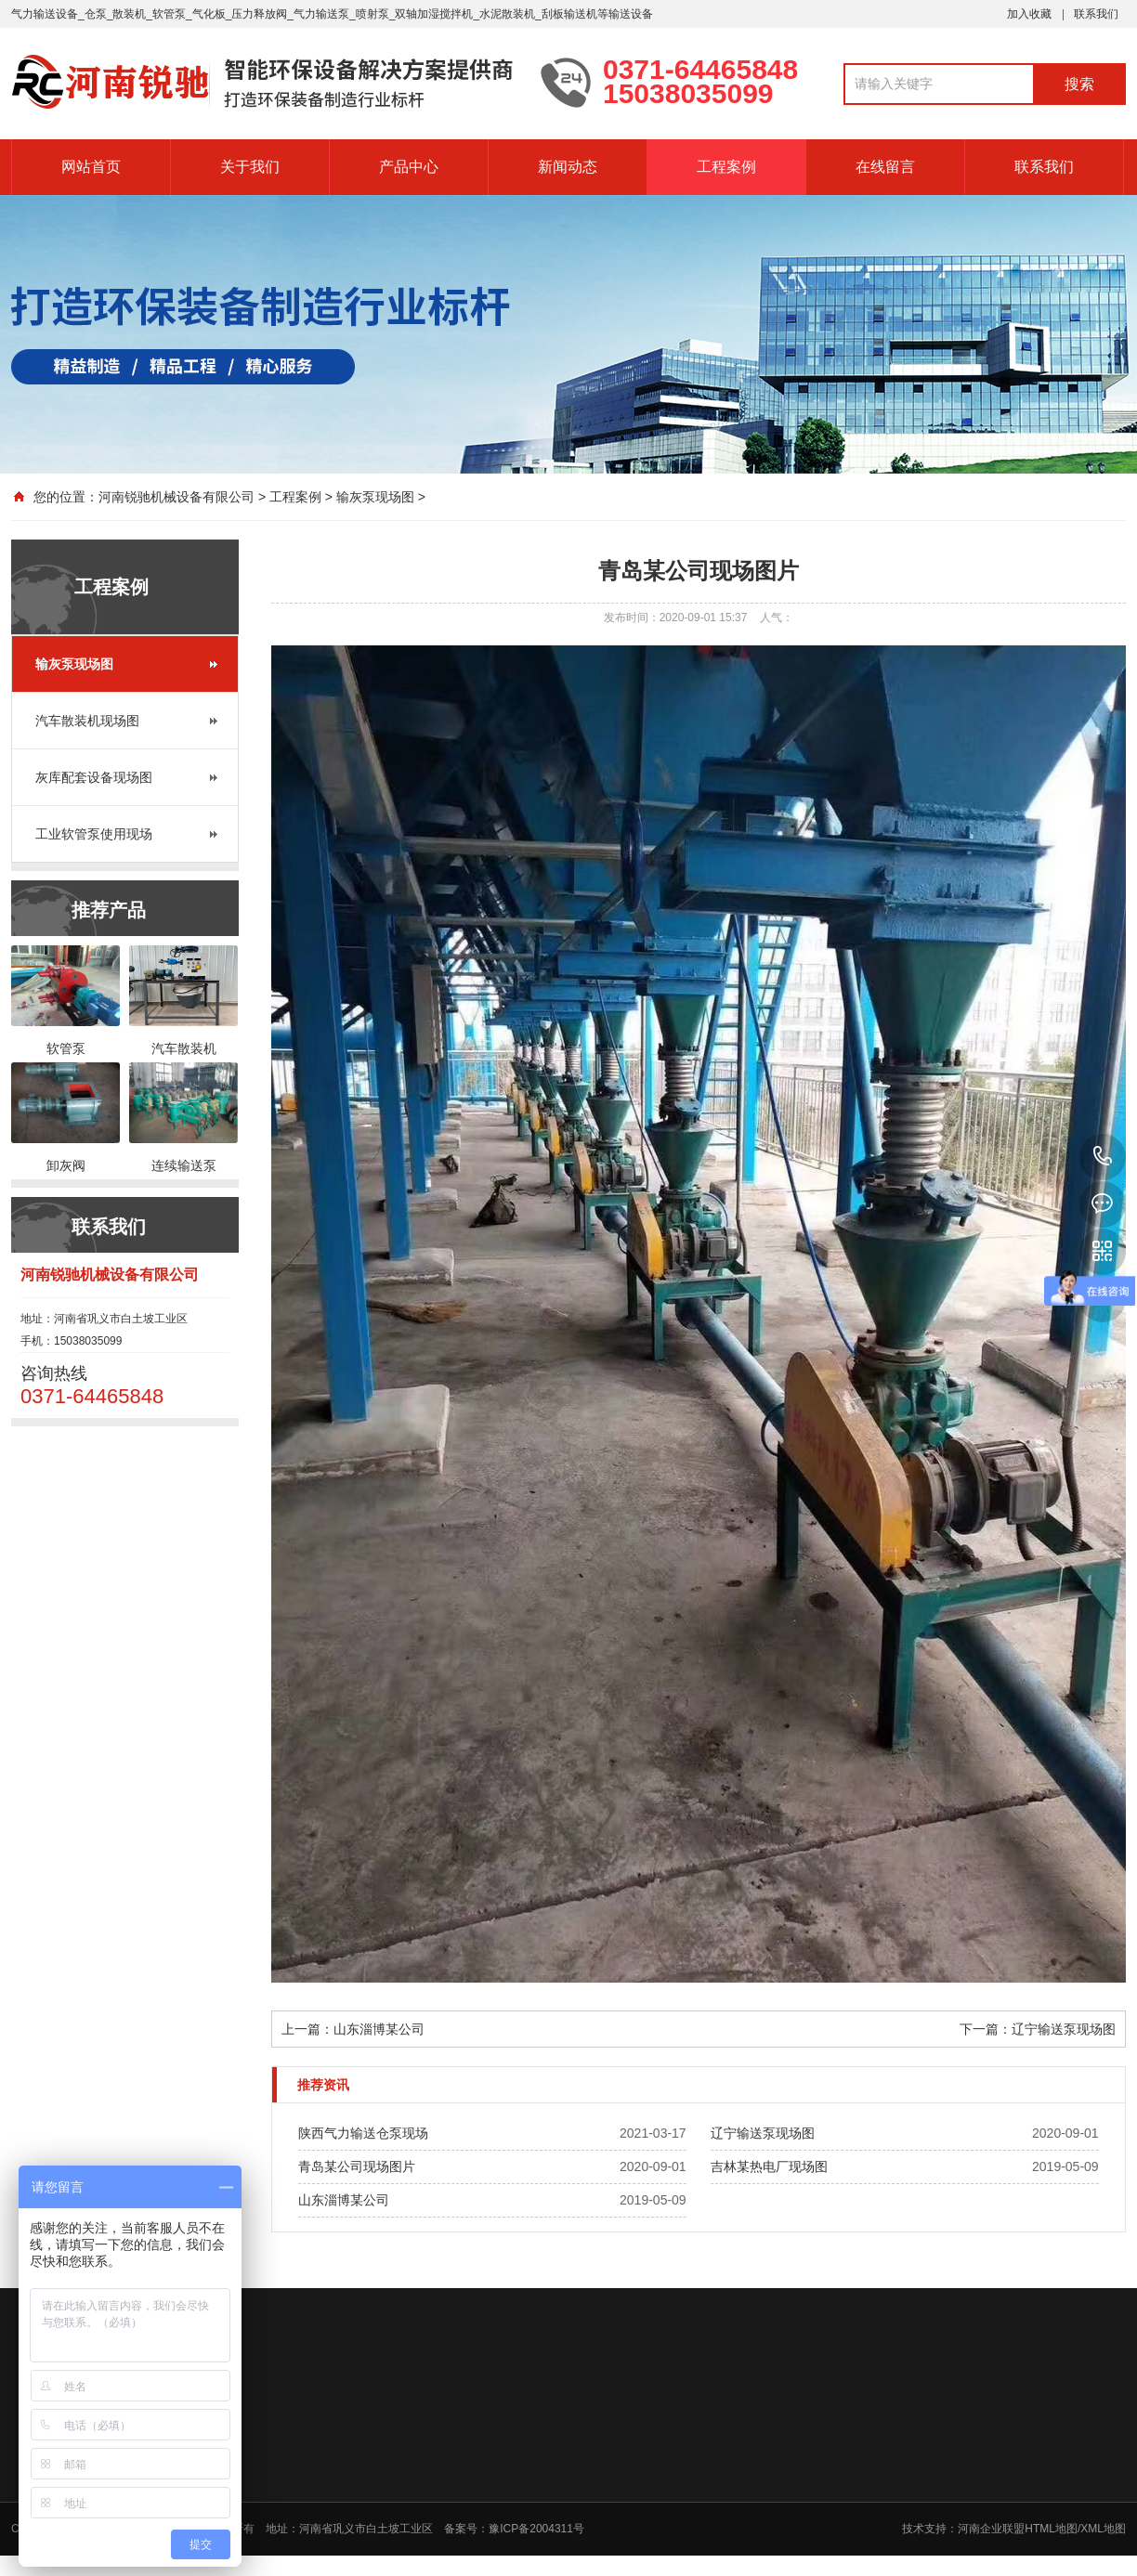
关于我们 (250, 167)
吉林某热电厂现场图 (769, 2166)
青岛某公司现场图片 (356, 2166)
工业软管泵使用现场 (93, 833)
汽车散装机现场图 (87, 720)
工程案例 (726, 167)
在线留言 (885, 167)
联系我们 (1096, 13)
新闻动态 (567, 167)
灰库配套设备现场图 (93, 777)
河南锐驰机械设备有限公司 (176, 496)
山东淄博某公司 (379, 2029)
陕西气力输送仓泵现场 (363, 2133)
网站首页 (91, 167)
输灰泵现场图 (375, 496)
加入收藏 (1029, 13)
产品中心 (408, 167)
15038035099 (1102, 1157)
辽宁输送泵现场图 (1064, 2029)
